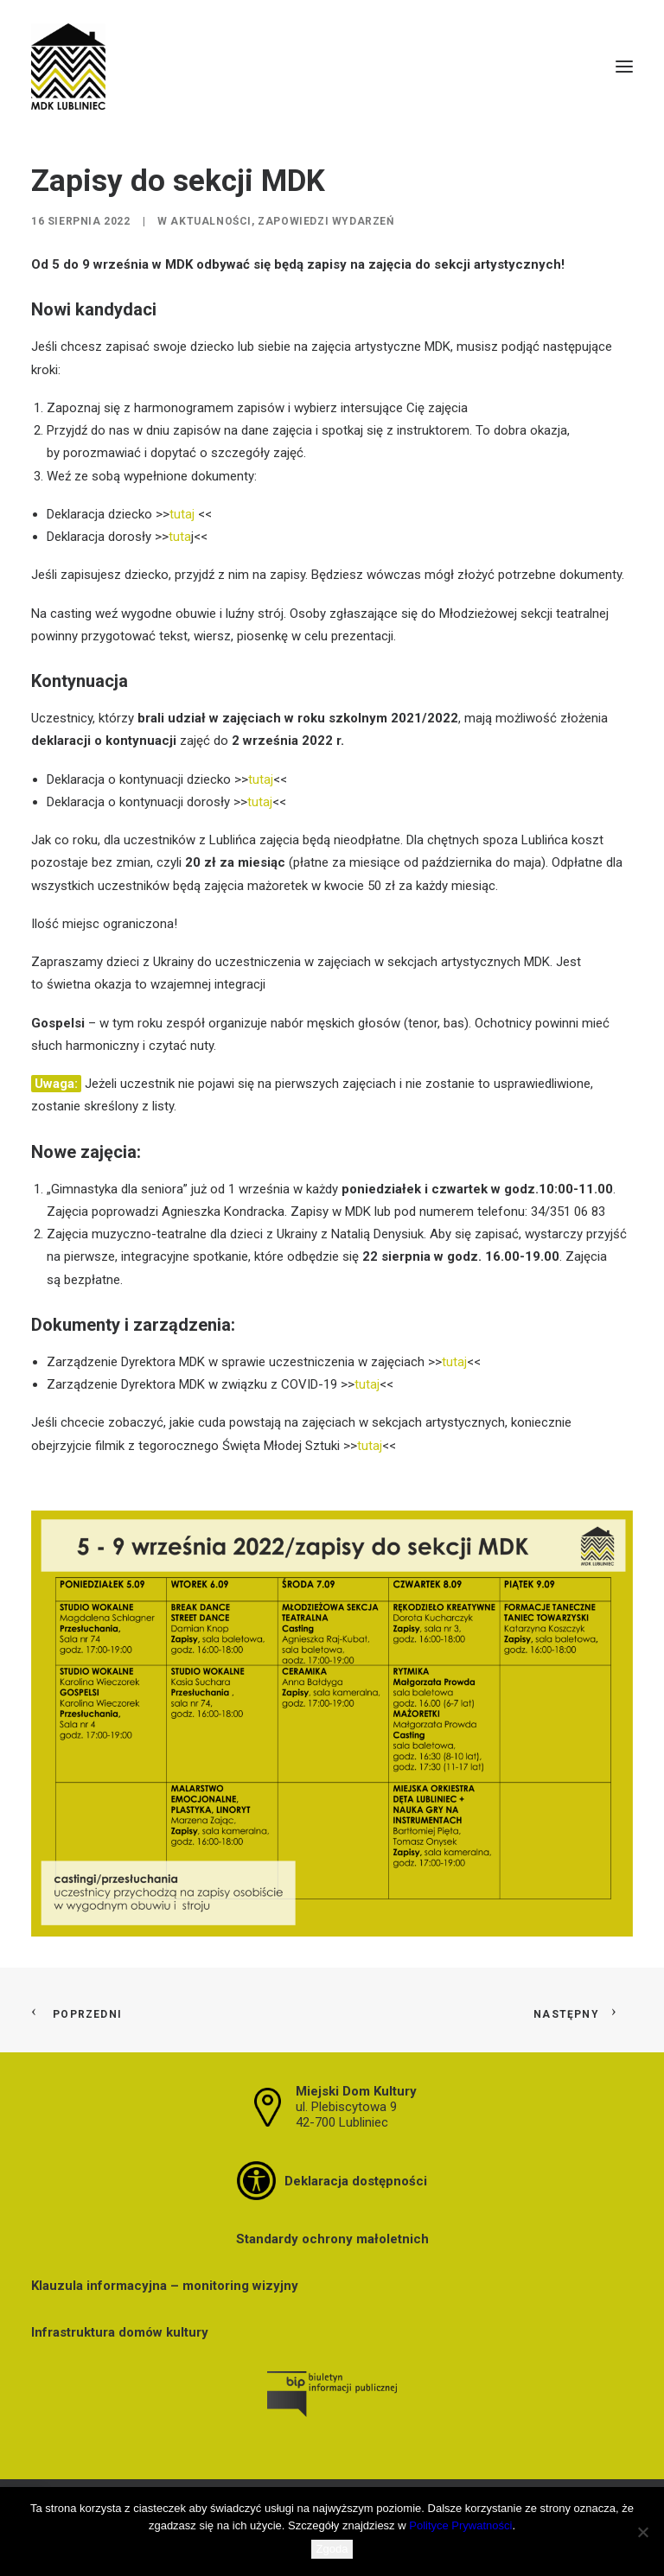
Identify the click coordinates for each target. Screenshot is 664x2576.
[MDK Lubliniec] (332, 66)
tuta (180, 536)
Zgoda (332, 2548)
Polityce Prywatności (460, 2525)
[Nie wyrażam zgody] (642, 2532)
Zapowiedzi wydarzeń (325, 221)
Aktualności (211, 221)
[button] (624, 66)
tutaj (182, 514)
